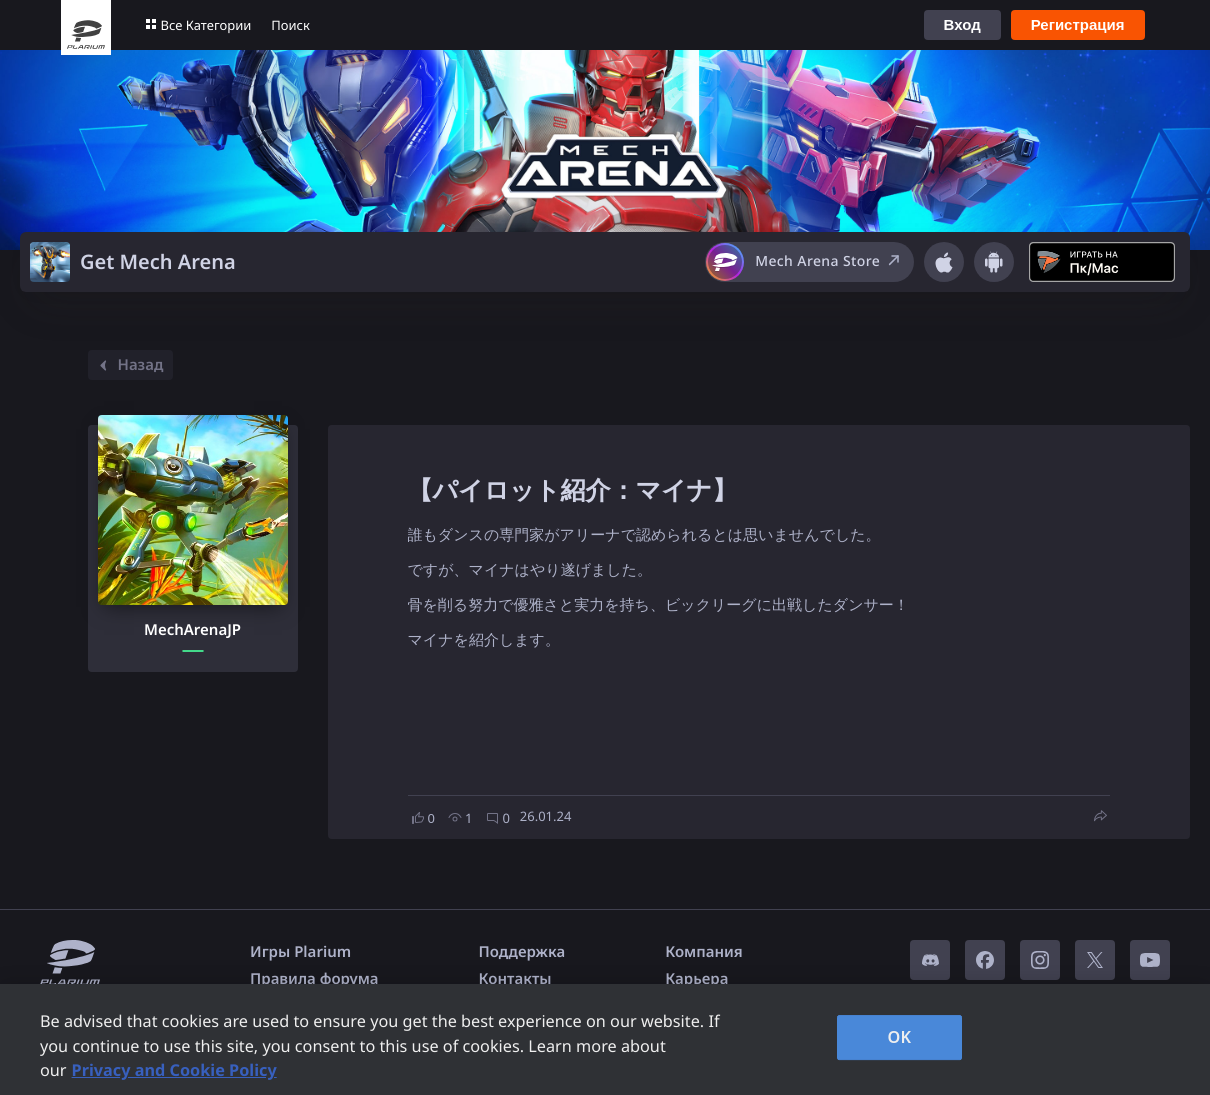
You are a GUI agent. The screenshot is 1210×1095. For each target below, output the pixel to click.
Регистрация (1078, 24)
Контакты (515, 979)
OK (900, 1037)
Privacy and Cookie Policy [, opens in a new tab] (174, 1070)
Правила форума (314, 979)
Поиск (290, 25)
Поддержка (522, 952)
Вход (962, 24)
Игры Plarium (300, 952)
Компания (704, 952)
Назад (128, 365)
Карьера (696, 979)
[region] (605, 1039)
